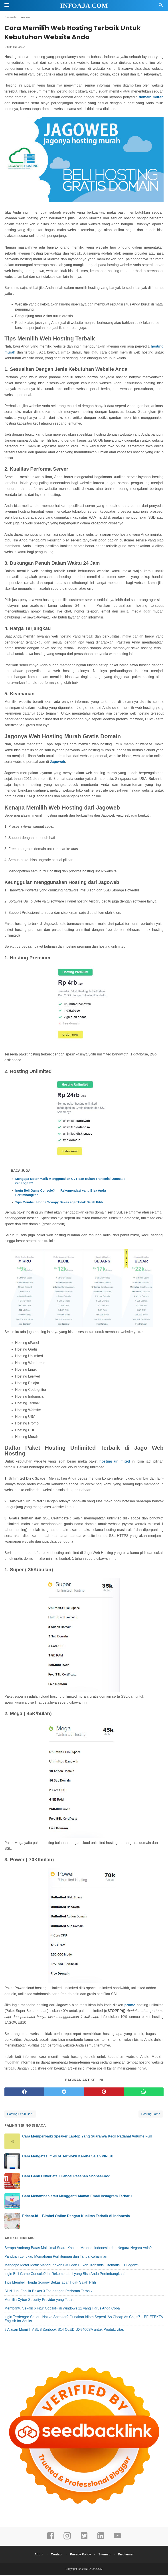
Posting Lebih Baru (20, 2115)
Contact (55, 2555)
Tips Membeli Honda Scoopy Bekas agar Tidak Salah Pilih (59, 1203)
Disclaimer (127, 2555)
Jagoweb (57, 763)
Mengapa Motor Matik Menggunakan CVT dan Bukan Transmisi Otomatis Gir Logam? (70, 1182)
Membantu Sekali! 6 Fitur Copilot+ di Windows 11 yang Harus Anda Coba (62, 2309)
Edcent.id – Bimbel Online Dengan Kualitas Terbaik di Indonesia (76, 2217)
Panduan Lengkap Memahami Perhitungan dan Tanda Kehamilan (55, 2257)
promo (130, 2006)
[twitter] (64, 2093)
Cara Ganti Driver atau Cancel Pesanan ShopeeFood (66, 2177)
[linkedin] (100, 2540)
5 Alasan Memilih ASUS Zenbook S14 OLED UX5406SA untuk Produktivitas (64, 2331)
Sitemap (105, 2555)
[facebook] (24, 2093)
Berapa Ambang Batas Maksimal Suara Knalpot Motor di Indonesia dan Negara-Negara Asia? (78, 2249)
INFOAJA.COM (84, 5)
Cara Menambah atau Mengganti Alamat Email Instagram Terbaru (77, 2197)
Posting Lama (150, 2115)
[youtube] (117, 2540)
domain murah (151, 98)
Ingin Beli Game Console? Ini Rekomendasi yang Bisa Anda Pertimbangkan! (60, 1194)
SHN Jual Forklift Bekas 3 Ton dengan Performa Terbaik (48, 2292)
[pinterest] (104, 2093)
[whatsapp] (144, 2093)
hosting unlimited (114, 1462)
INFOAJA (19, 48)
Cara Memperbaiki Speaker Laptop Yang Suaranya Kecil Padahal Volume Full (87, 2137)
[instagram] (67, 2540)
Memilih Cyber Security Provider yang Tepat (38, 2301)
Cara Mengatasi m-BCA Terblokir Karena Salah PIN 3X (67, 2157)
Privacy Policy (80, 2555)
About (37, 2555)
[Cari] (161, 6)
